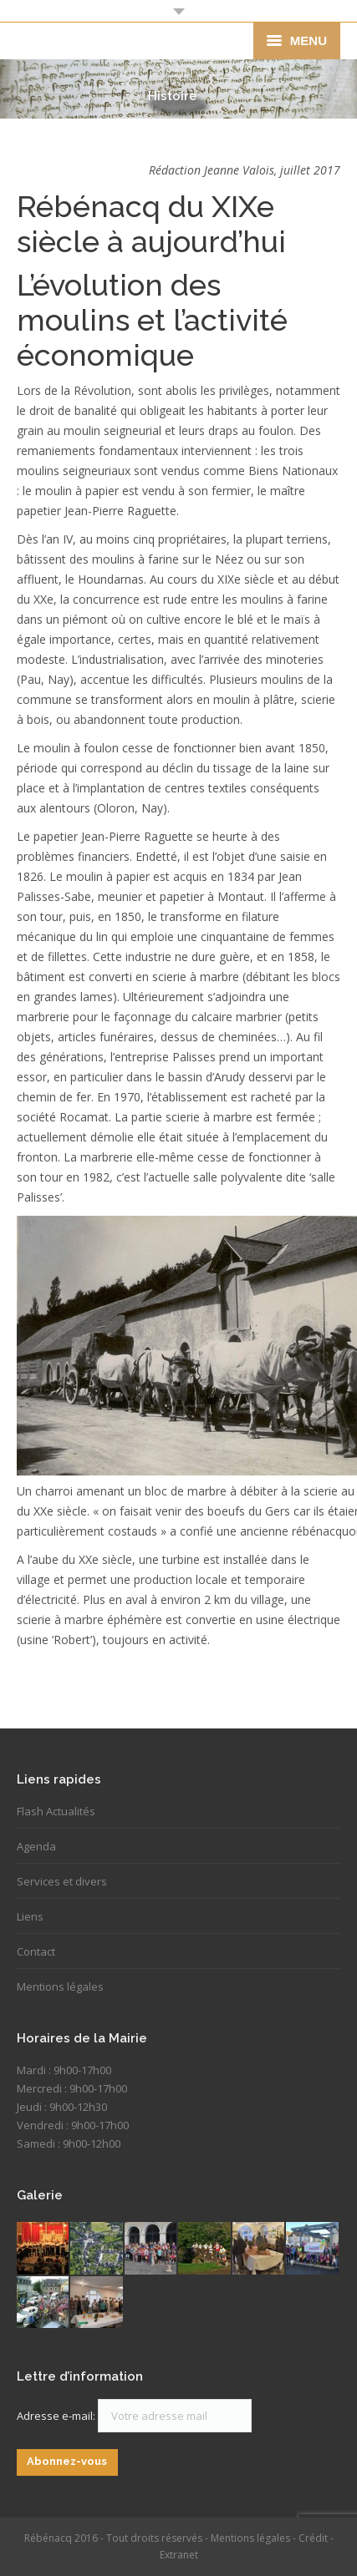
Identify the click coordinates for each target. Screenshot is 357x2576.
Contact (36, 1951)
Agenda (36, 1846)
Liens (30, 1916)
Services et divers (62, 1881)
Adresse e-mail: (57, 2415)
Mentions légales (60, 1986)
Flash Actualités (56, 1811)
